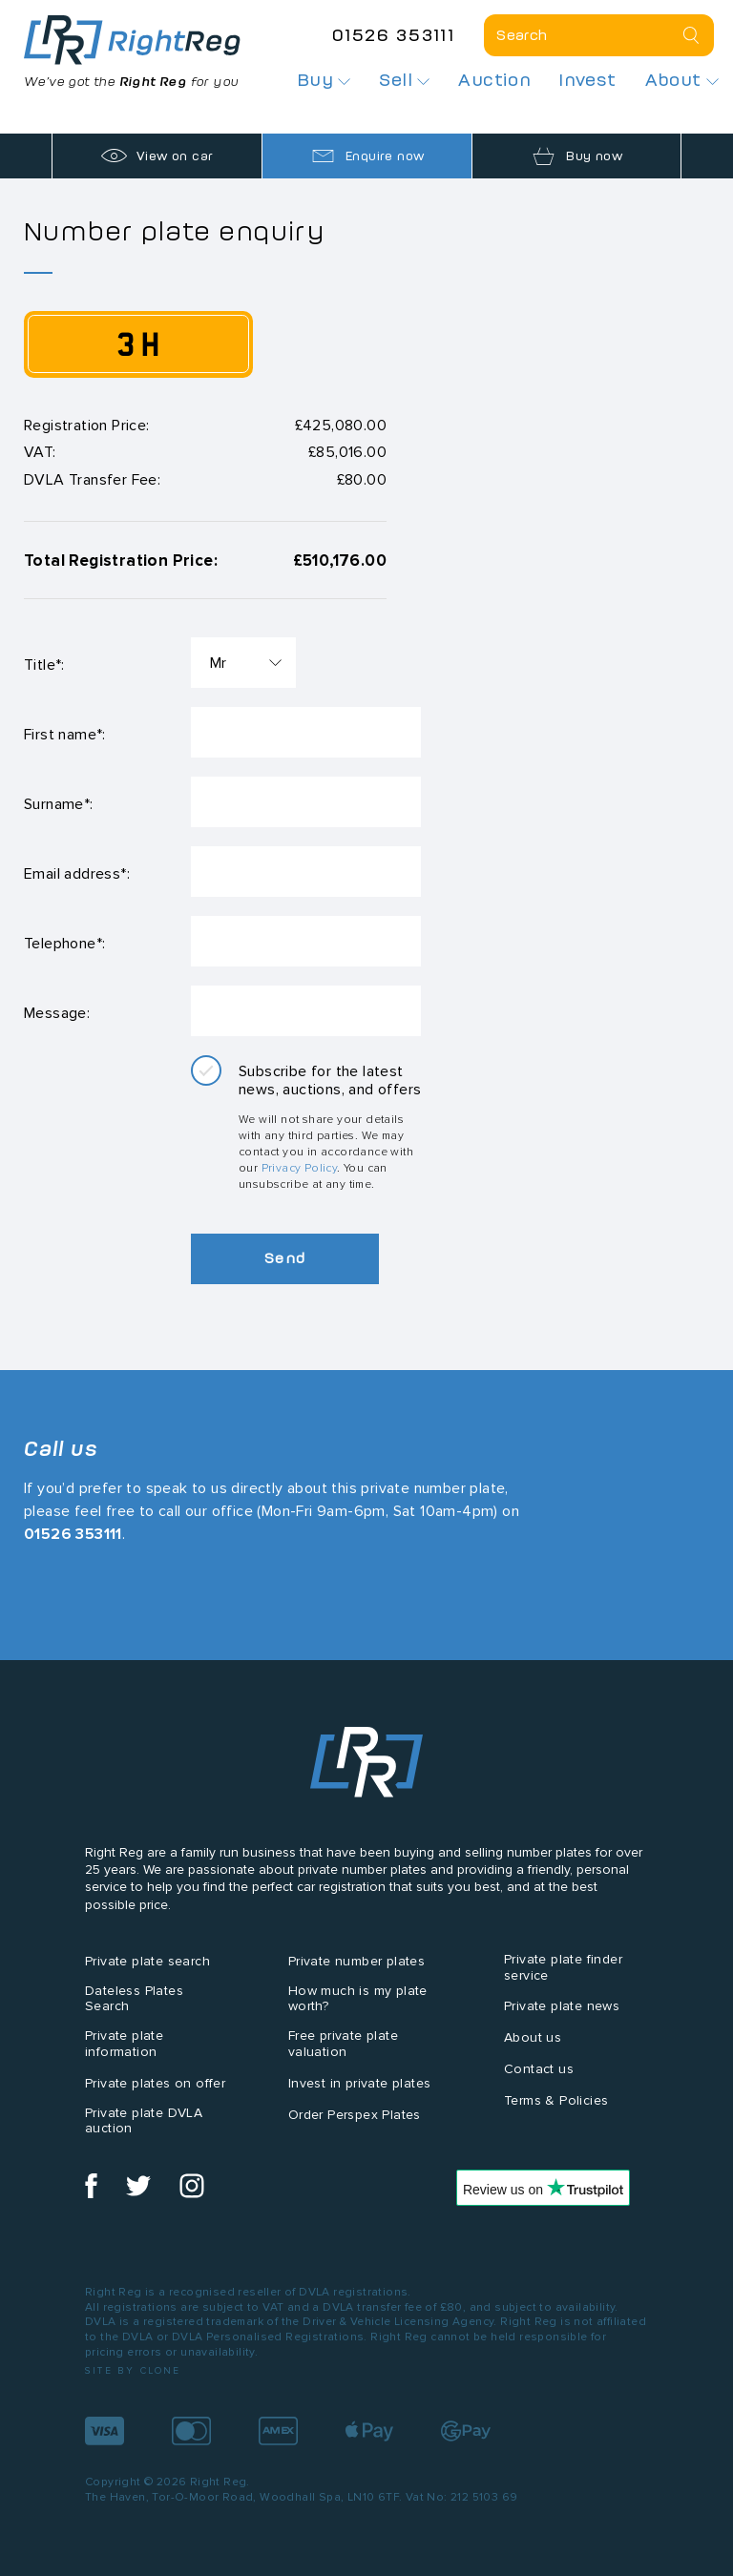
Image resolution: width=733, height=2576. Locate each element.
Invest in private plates (359, 2083)
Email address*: (77, 873)
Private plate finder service (563, 1967)
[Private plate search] (599, 35)
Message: (57, 1013)
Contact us (539, 2069)
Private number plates (356, 1961)
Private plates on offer (155, 2083)
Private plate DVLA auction (143, 2121)
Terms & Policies (556, 2100)
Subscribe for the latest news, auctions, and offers (330, 1080)
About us (532, 2037)
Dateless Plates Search (134, 1999)
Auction (494, 80)
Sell (404, 80)
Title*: (44, 664)
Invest (587, 80)
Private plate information (124, 2043)
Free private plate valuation (343, 2043)
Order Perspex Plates (354, 2115)
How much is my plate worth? (358, 1999)
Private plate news (561, 2006)
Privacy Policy (300, 1167)
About (682, 80)
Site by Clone (133, 2370)
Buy (324, 80)
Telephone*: (64, 943)
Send (286, 1258)
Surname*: (59, 804)
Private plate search (147, 1961)
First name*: (65, 734)
